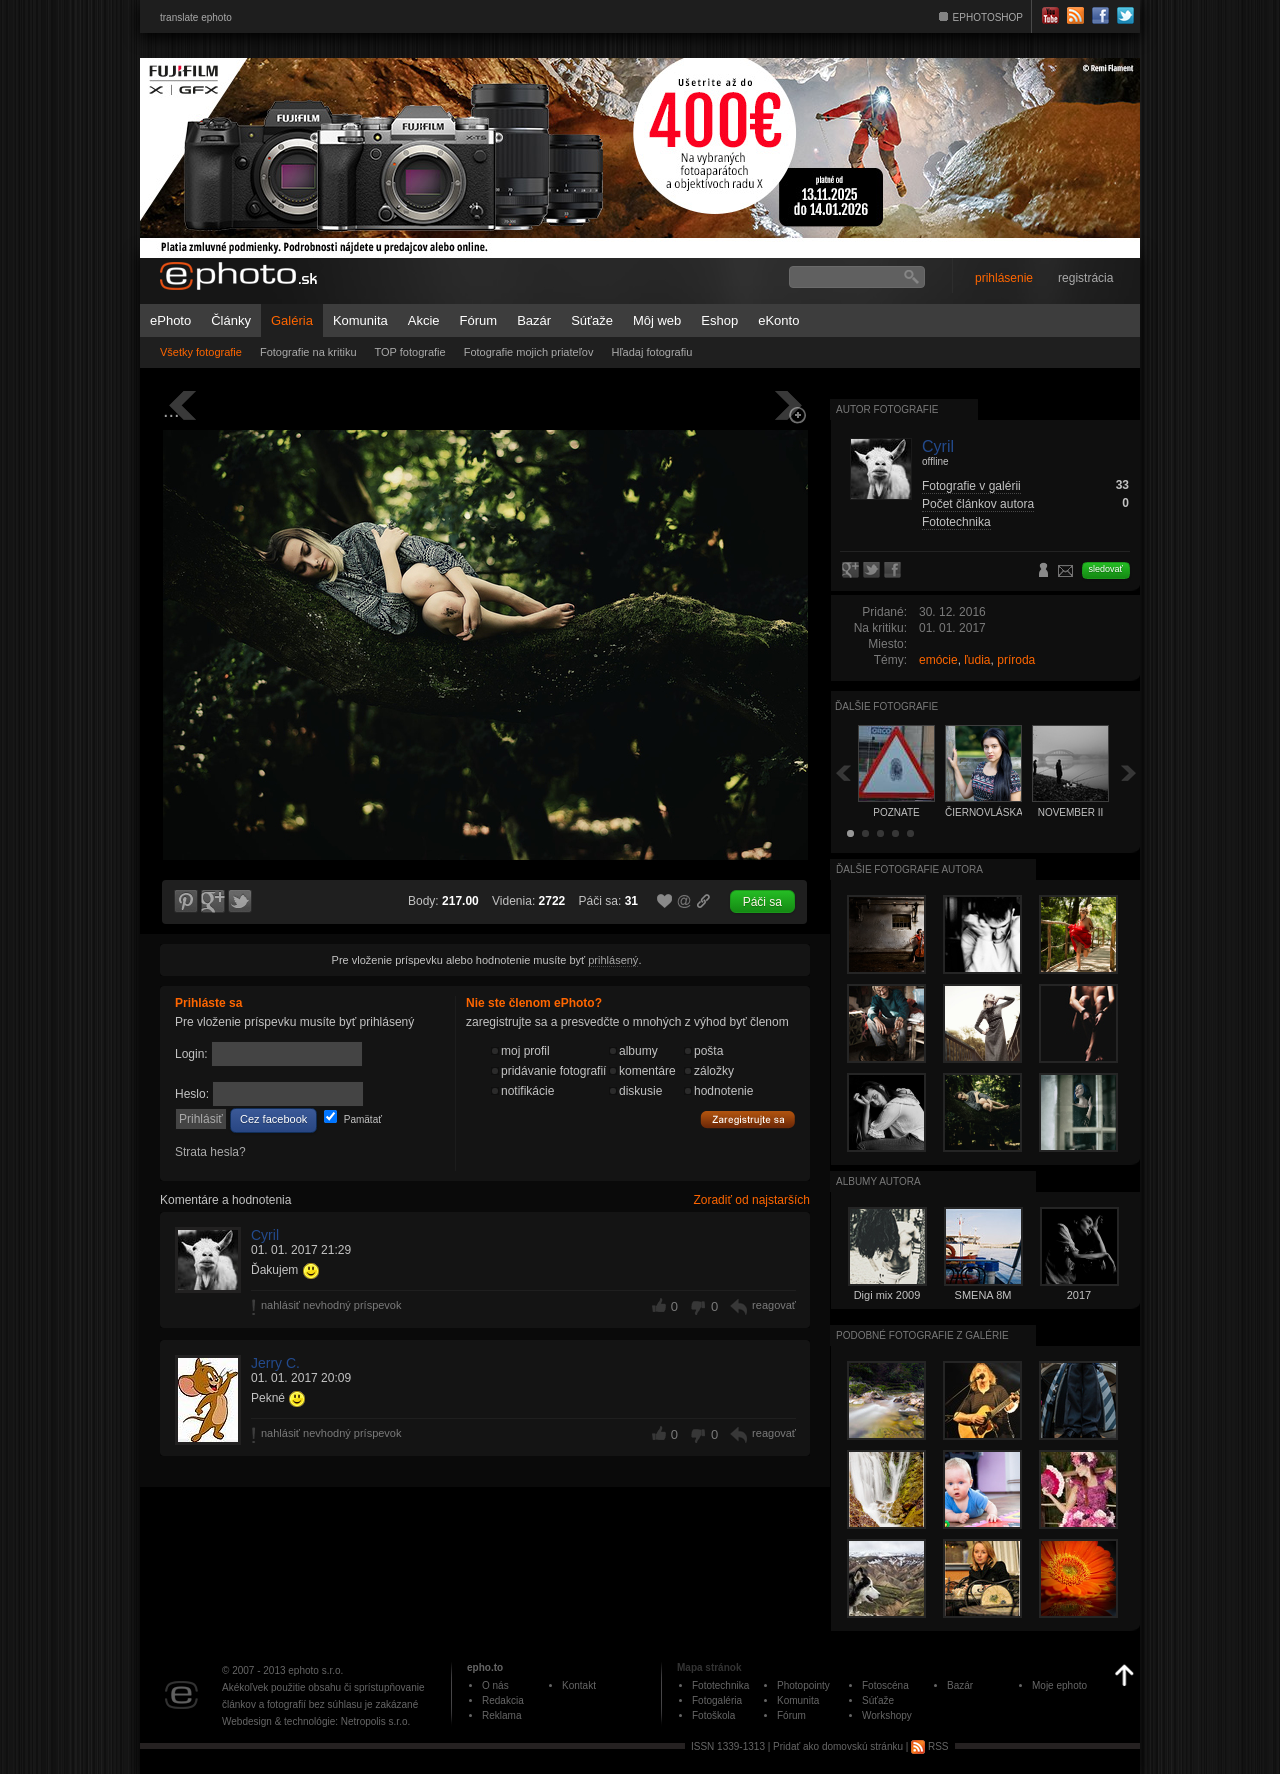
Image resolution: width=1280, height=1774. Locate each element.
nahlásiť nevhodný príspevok (331, 1305)
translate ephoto (196, 17)
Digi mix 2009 (887, 1295)
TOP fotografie (410, 352)
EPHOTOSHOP (988, 17)
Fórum (479, 320)
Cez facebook (273, 1119)
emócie (938, 660)
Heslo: (192, 1094)
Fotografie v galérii (971, 486)
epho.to (485, 1667)
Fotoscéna (885, 1685)
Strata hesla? (210, 1152)
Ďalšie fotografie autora (909, 869)
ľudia (977, 660)
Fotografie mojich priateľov (529, 352)
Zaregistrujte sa (748, 1120)
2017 (1079, 1295)
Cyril (265, 1235)
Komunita (360, 320)
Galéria (292, 320)
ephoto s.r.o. (315, 1670)
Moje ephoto (1059, 1685)
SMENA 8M (983, 1295)
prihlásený (613, 960)
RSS (929, 1746)
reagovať (774, 1305)
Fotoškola (713, 1715)
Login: (191, 1054)
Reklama (501, 1715)
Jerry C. (275, 1363)
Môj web (657, 320)
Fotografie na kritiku (308, 352)
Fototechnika (956, 522)
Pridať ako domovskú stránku (838, 1746)
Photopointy (803, 1685)
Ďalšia (1129, 772)
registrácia (1085, 278)
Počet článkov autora (978, 504)
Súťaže (592, 320)
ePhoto (170, 320)
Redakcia (503, 1700)
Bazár (534, 320)
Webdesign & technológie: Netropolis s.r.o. (316, 1721)
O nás (495, 1685)
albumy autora (878, 1181)
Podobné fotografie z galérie (922, 1335)
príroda (1016, 660)
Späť (843, 772)
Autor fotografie (887, 409)
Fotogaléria (717, 1700)
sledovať (1106, 569)
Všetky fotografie (201, 352)
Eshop (719, 320)
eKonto (778, 320)
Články (231, 320)
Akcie (424, 320)
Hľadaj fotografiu (651, 352)
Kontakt (579, 1685)
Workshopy (887, 1715)
